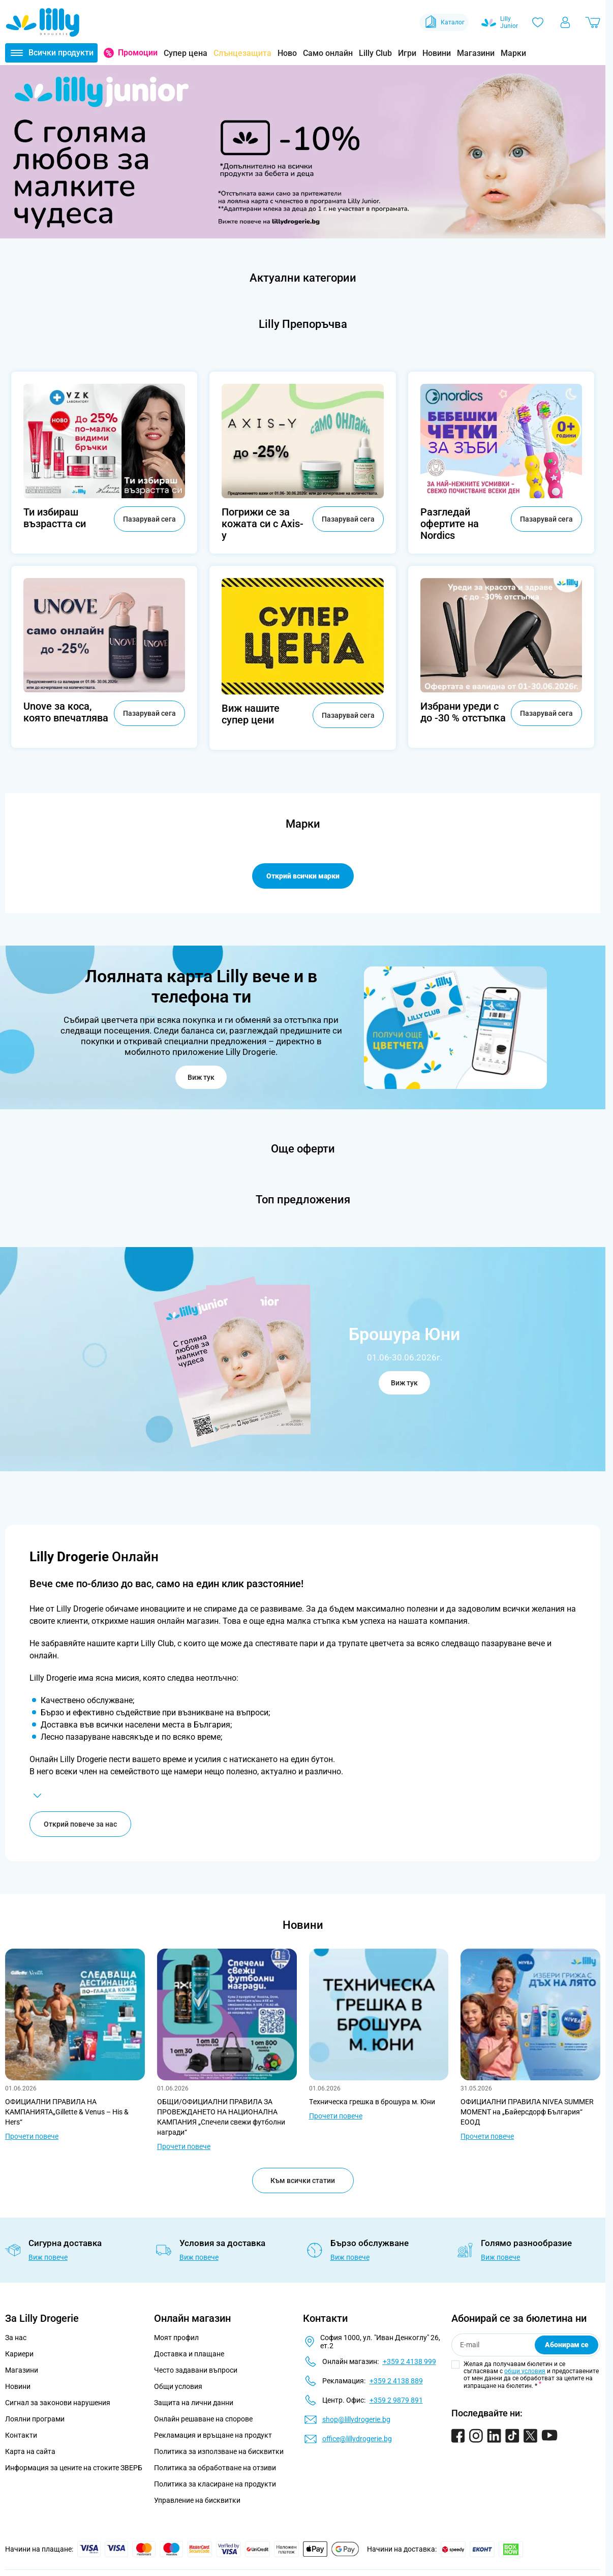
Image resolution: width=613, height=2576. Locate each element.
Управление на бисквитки (197, 2502)
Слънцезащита (242, 53)
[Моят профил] (565, 22)
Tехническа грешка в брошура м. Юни (372, 2104)
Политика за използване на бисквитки (219, 2453)
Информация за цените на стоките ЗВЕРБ (73, 2470)
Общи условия (178, 2388)
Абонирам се (567, 2347)
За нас (15, 2340)
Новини (436, 53)
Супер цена (185, 53)
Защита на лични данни (193, 2405)
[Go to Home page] (42, 22)
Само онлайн (328, 53)
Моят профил (176, 2340)
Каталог (444, 22)
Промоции (138, 52)
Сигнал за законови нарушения (57, 2405)
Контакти (21, 2437)
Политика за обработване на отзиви (215, 2470)
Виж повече (48, 2259)
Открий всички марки (303, 876)
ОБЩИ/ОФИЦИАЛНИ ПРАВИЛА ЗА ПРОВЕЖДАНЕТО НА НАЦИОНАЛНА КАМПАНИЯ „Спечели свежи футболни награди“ (221, 2119)
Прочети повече (31, 2138)
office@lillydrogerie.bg (357, 2441)
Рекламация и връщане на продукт (213, 2437)
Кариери (19, 2356)
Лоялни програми (35, 2421)
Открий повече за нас (80, 1826)
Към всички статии (302, 2182)
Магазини (476, 53)
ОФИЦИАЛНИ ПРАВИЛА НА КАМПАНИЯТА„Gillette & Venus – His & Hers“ (67, 2114)
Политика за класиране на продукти (215, 2486)
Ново (287, 53)
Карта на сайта (30, 2453)
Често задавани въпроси (195, 2372)
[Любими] (537, 22)
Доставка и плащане (189, 2356)
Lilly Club (375, 53)
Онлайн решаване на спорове (203, 2421)
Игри (407, 53)
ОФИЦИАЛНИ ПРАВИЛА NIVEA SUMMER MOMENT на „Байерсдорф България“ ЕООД (527, 2114)
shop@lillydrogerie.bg (356, 2421)
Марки (513, 53)
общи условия (524, 2373)
